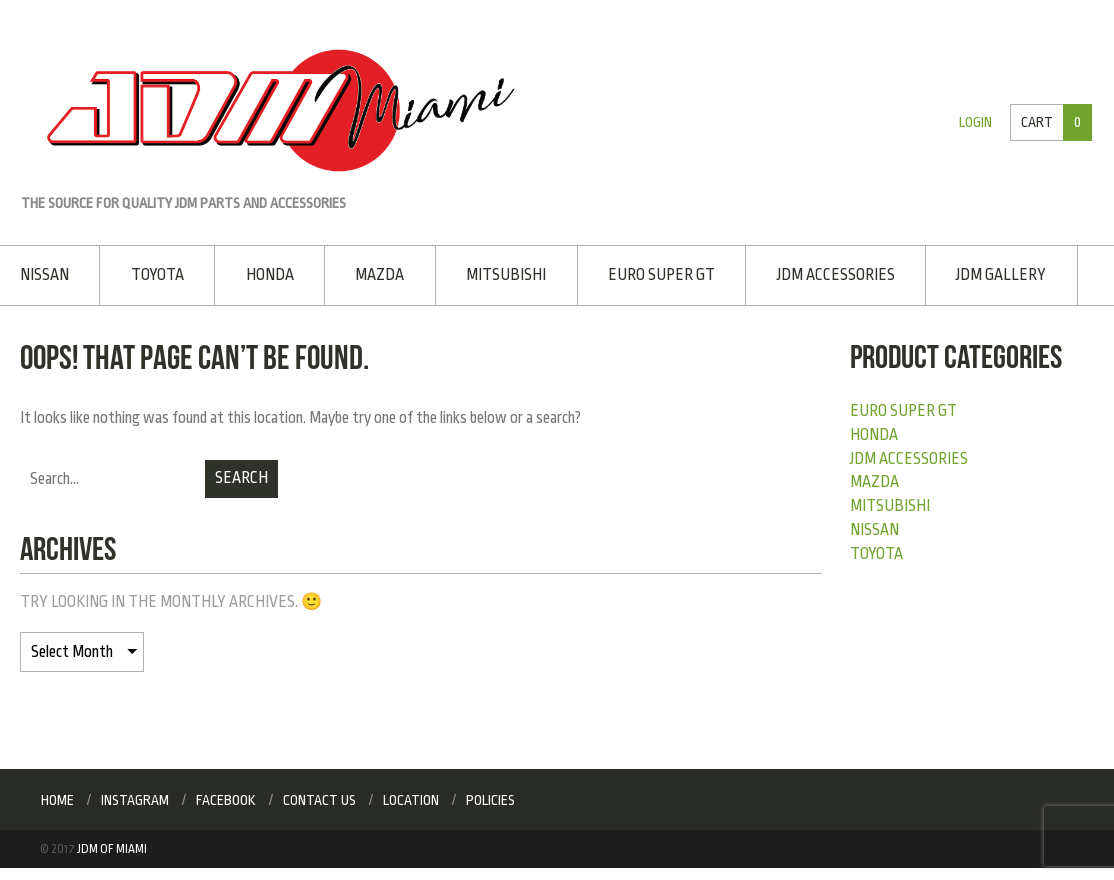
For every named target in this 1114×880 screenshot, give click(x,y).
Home (57, 800)
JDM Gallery (1001, 275)
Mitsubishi (506, 275)
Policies (490, 800)
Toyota (157, 275)
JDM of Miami (112, 849)
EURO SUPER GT (661, 275)
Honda (270, 275)
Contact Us (319, 800)
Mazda (379, 275)
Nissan (44, 275)
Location (411, 800)
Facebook (226, 800)
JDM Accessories (836, 275)
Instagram (135, 800)
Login (975, 122)
